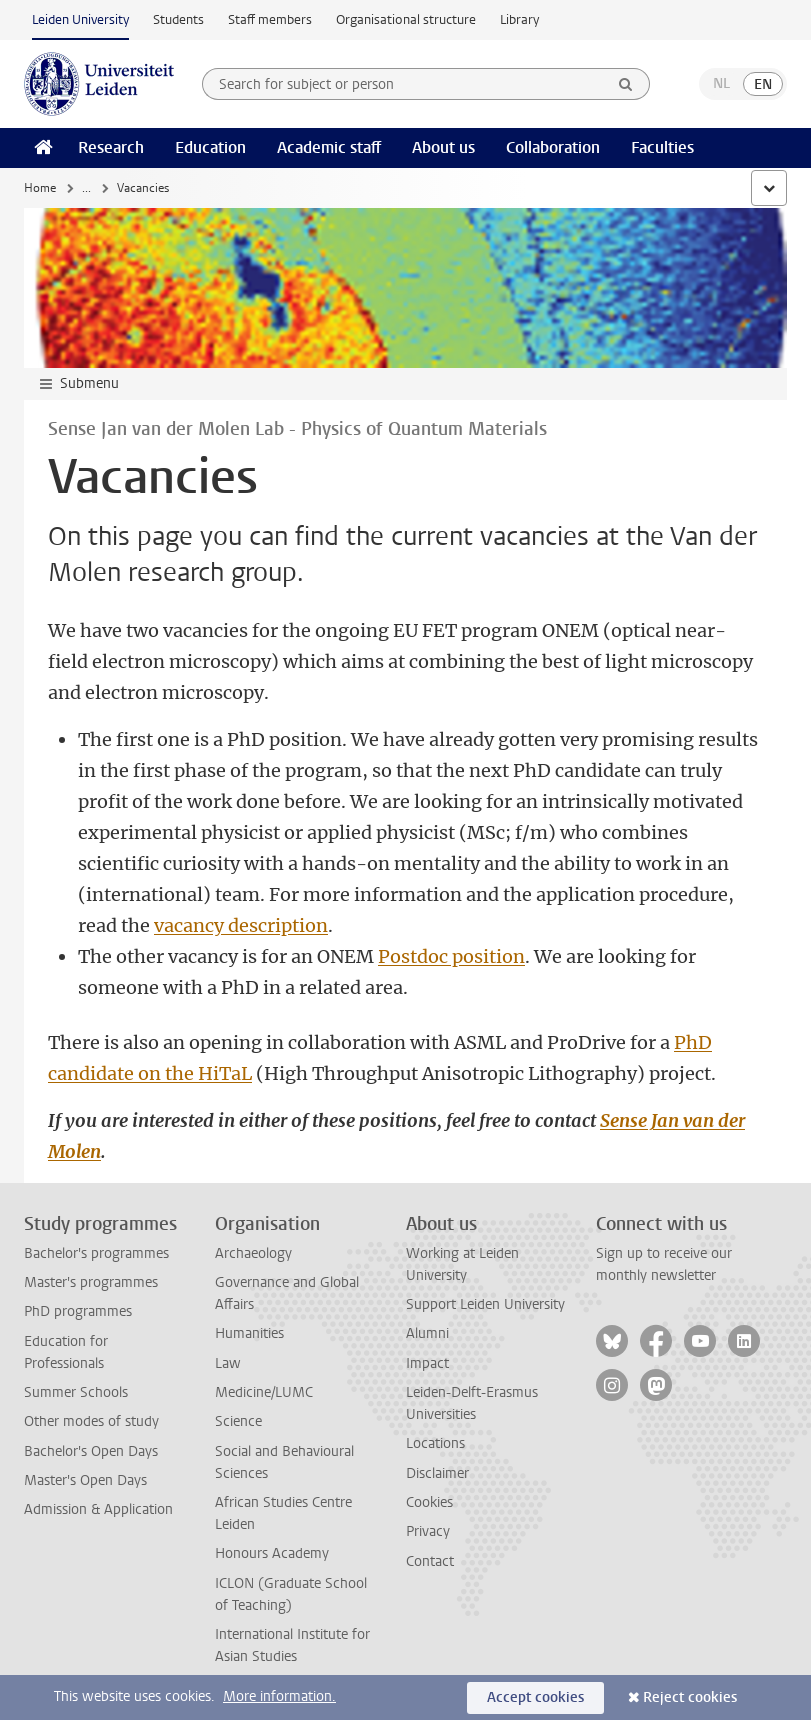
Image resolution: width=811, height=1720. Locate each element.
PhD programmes (78, 1311)
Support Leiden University (485, 1304)
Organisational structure (406, 19)
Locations (435, 1443)
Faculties (662, 147)
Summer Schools (76, 1392)
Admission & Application (98, 1509)
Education (210, 147)
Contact (430, 1561)
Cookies (429, 1502)
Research (111, 147)
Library (519, 19)
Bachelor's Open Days (91, 1451)
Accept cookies (535, 1697)
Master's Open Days (85, 1480)
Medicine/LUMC (264, 1392)
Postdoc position (451, 956)
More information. (279, 1696)
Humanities (249, 1333)
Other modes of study (91, 1421)
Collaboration (553, 147)
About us (443, 147)
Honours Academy (272, 1553)
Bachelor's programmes (96, 1253)
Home (40, 188)
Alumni (427, 1333)
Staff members (270, 19)
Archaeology (253, 1253)
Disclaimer (437, 1473)
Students (178, 19)
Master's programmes (91, 1282)
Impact (427, 1363)
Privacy (428, 1531)
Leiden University (80, 19)
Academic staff (329, 147)
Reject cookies (690, 1697)
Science (238, 1421)
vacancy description (241, 925)
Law (228, 1363)
